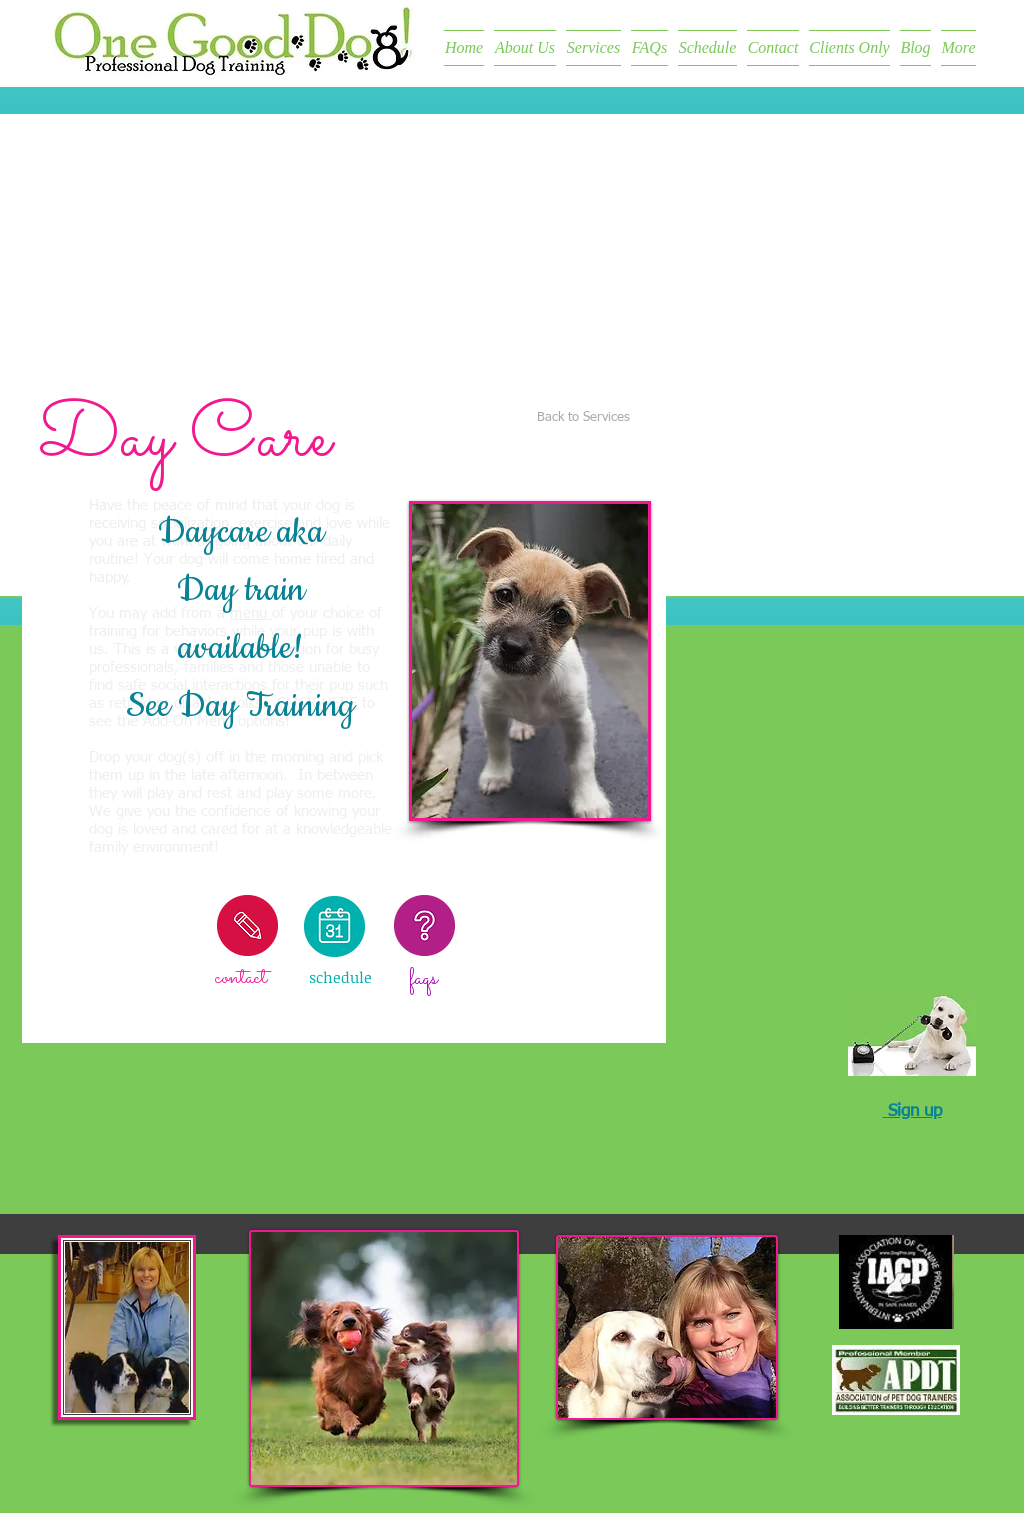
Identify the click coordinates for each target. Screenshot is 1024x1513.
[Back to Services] (583, 418)
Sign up (915, 1111)
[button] (530, 661)
